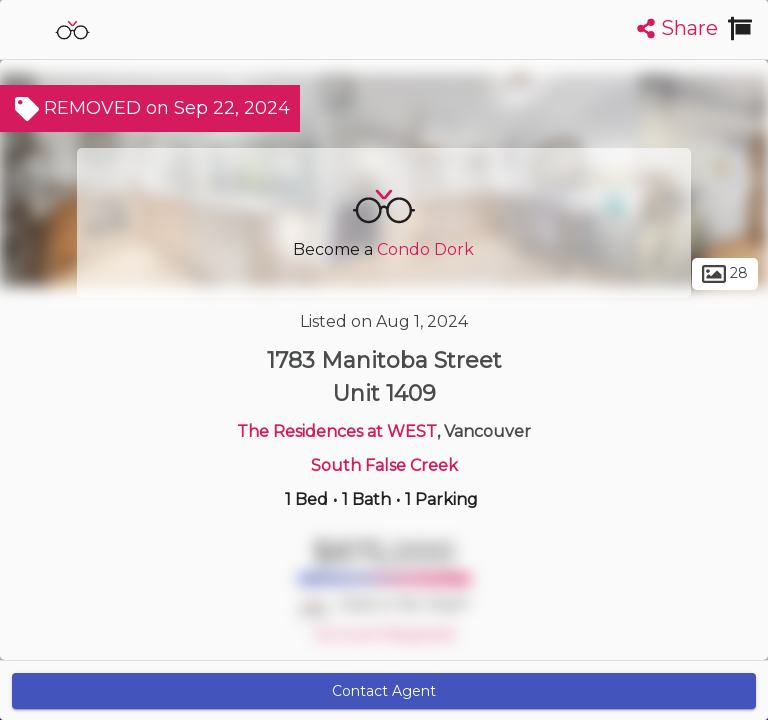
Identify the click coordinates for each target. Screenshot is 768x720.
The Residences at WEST (337, 431)
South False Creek (384, 465)
